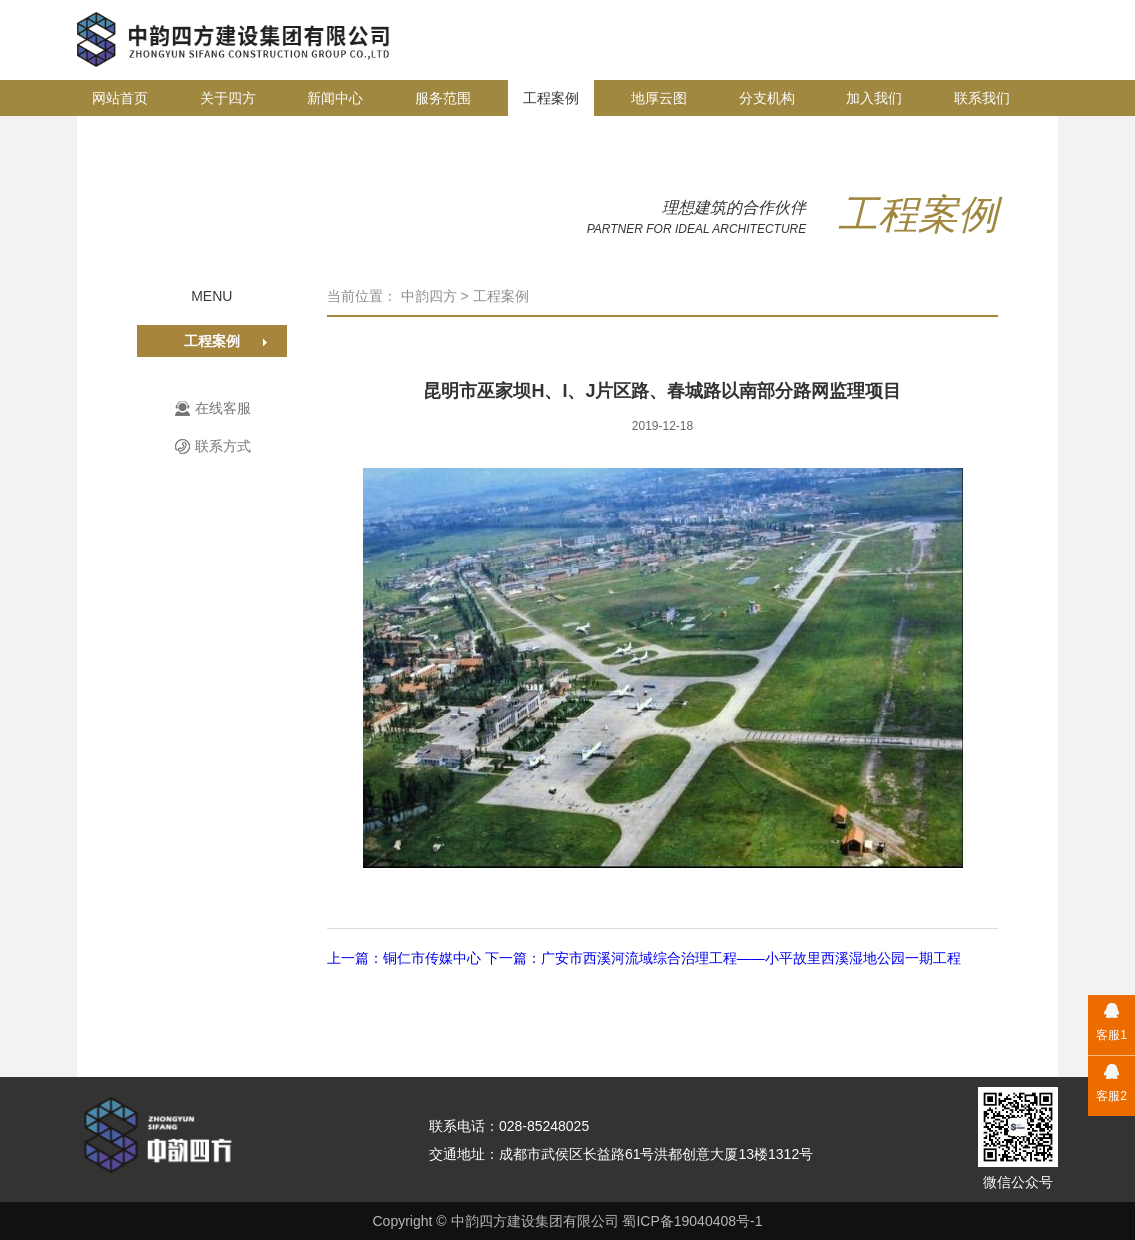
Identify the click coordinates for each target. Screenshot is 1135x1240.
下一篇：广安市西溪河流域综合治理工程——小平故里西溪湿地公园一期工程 (723, 958)
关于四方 (228, 98)
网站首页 (120, 98)
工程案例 (551, 98)
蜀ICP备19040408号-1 (692, 1221)
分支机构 (767, 98)
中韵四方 (429, 296)
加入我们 (874, 98)
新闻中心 (335, 98)
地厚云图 (659, 98)
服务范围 (443, 98)
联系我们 (982, 98)
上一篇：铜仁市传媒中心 (406, 958)
